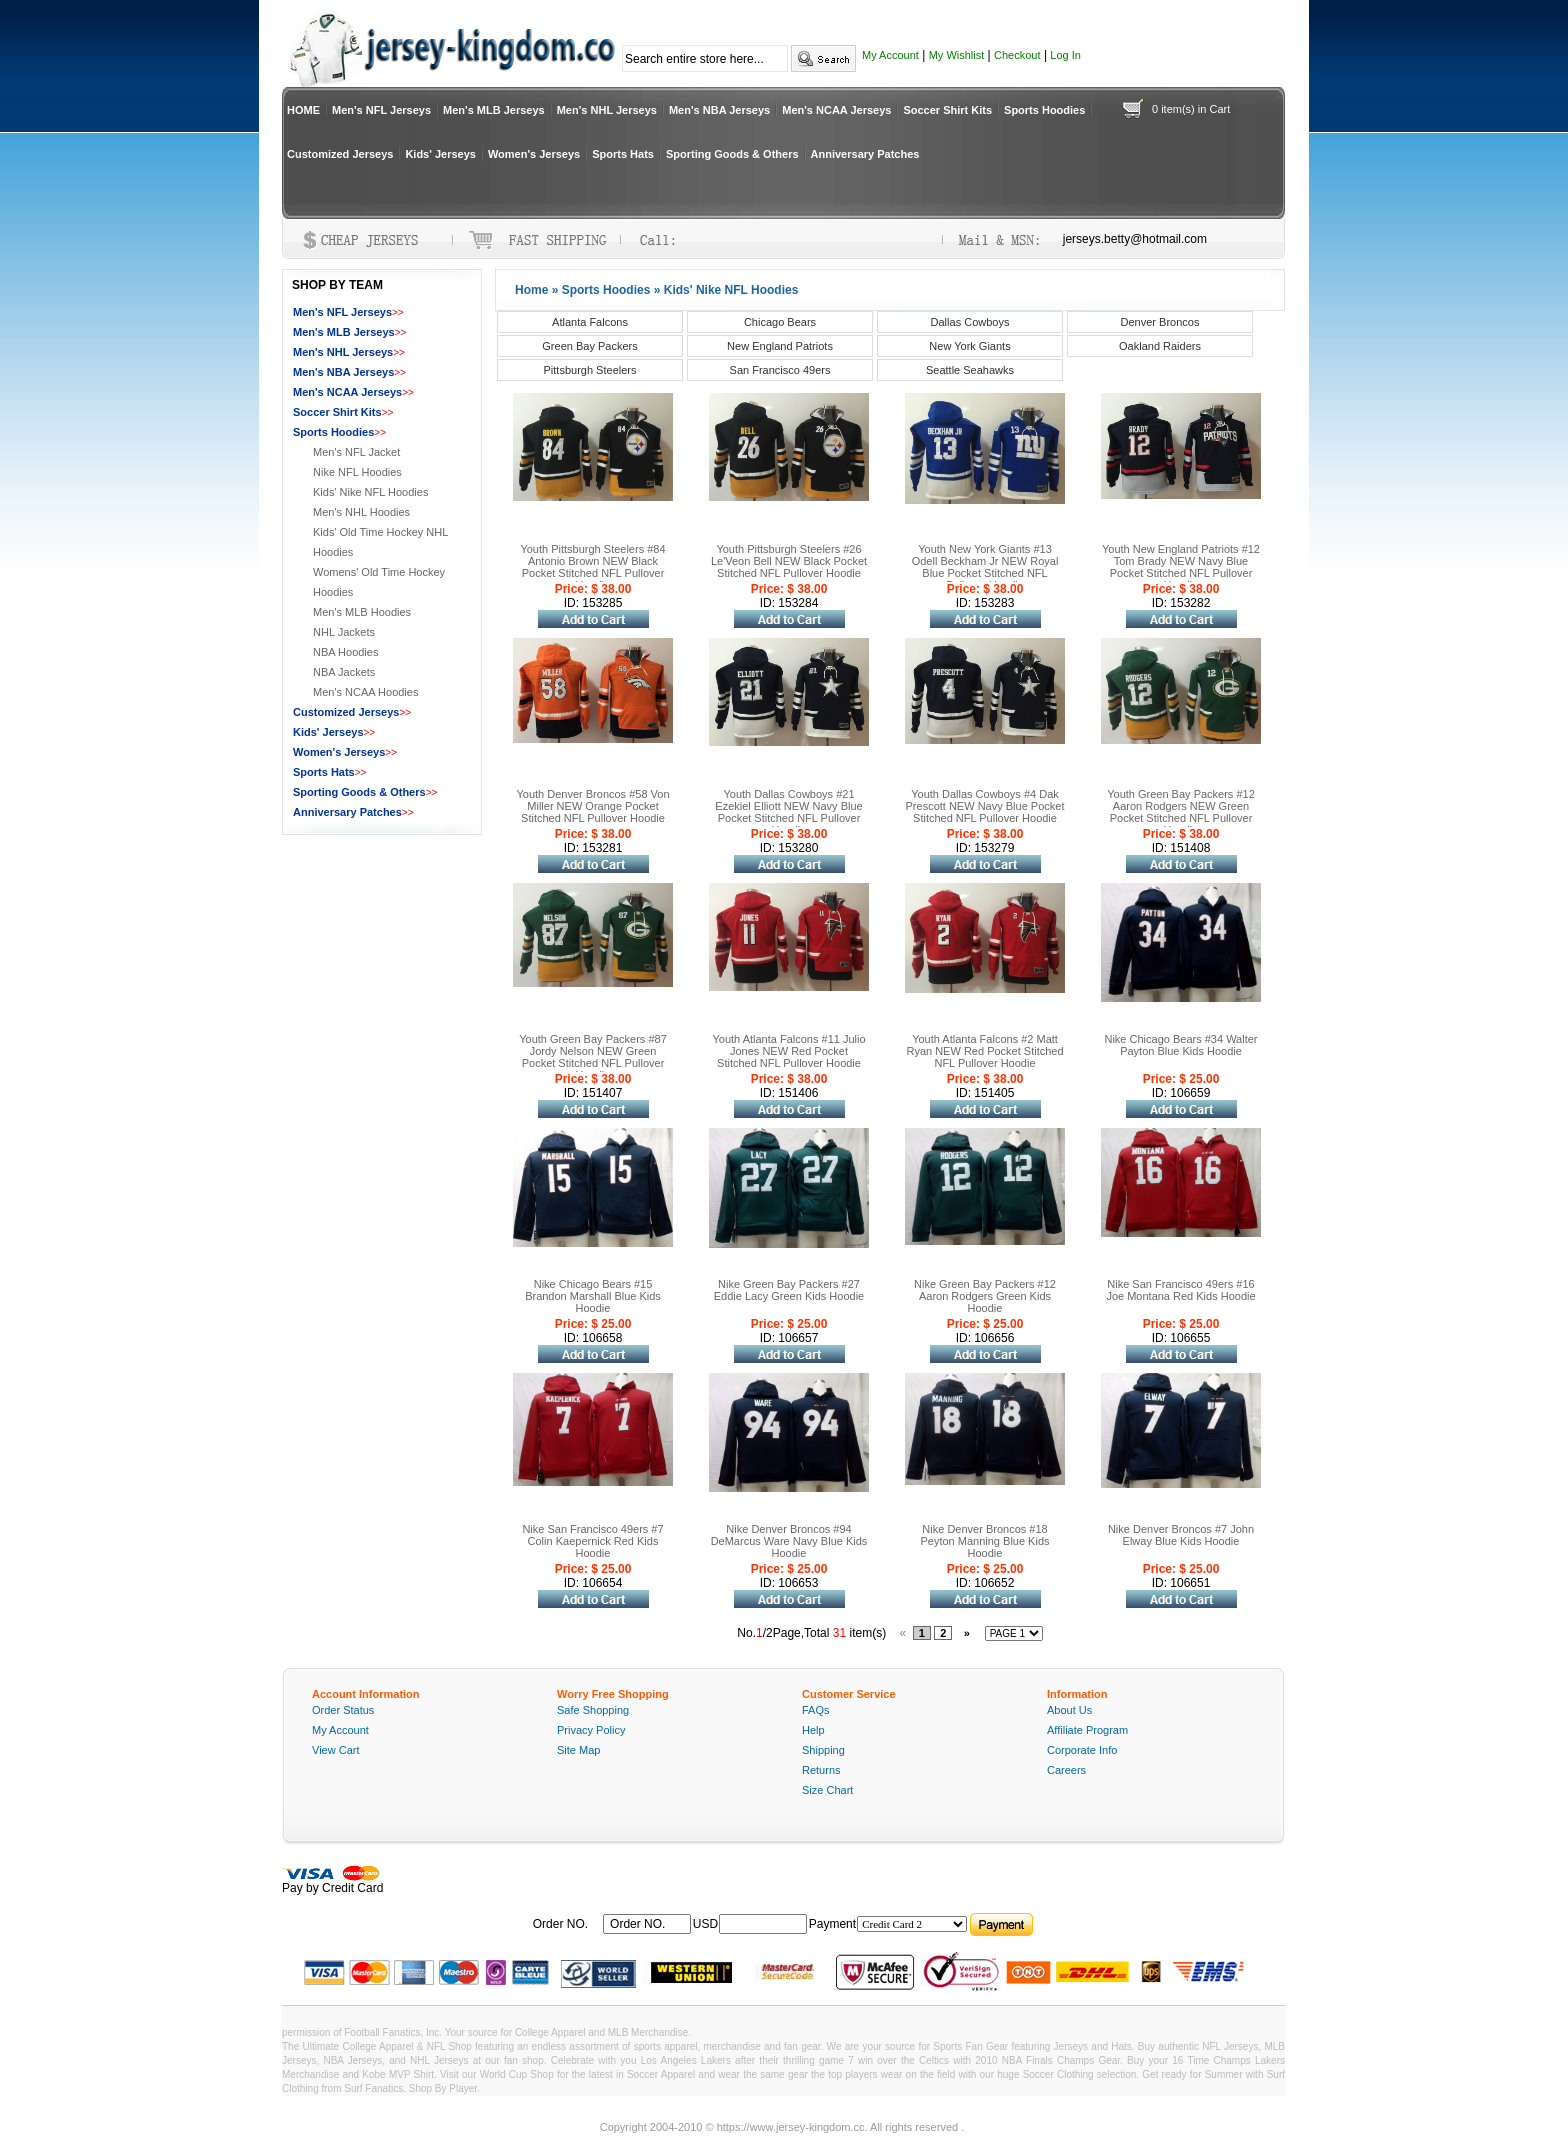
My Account (890, 55)
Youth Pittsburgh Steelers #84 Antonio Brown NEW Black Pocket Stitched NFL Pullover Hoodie (592, 567)
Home (531, 290)
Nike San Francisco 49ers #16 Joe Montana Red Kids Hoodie (1180, 1290)
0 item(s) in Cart (1191, 109)
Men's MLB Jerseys (494, 110)
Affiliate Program (1087, 1730)
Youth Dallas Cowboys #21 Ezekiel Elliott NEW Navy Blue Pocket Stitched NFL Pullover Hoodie (788, 812)
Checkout (1017, 55)
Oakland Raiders (1160, 346)
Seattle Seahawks (970, 370)
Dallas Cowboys (970, 322)
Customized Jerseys (340, 154)
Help (813, 1730)
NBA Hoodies (345, 652)
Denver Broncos (1160, 322)
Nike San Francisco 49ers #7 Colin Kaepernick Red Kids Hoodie (592, 1541)
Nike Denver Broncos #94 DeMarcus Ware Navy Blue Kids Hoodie (789, 1541)
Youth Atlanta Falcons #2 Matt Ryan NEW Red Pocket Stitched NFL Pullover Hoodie (984, 1051)
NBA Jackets (344, 672)
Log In (1065, 55)
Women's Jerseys (534, 154)
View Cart (335, 1750)
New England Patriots (780, 346)
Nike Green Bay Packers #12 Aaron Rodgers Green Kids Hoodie (985, 1296)
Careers (1066, 1770)
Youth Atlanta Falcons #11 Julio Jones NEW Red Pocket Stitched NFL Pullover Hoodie (788, 1051)
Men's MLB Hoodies (362, 612)
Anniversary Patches (865, 154)
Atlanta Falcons (590, 322)
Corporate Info (1082, 1750)
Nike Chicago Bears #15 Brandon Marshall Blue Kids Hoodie (593, 1296)
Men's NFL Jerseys (381, 110)
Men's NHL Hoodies (361, 512)
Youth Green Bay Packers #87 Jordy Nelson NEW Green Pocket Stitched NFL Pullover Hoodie (593, 1057)
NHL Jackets (344, 632)
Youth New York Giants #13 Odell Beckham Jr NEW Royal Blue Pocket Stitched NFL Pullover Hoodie (985, 567)
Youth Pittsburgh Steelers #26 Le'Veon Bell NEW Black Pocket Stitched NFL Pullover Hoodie (789, 561)
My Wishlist (957, 55)
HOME (303, 110)
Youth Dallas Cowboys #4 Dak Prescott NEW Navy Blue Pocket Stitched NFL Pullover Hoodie (985, 806)
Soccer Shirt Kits (947, 110)
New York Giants (969, 346)
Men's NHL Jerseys (607, 110)
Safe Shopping (593, 1710)
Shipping (823, 1750)
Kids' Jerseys (440, 154)
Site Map (578, 1750)
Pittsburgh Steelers (590, 370)
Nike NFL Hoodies (357, 472)
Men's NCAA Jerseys (836, 110)
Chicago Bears (780, 322)
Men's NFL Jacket (356, 452)
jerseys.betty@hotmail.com (1135, 239)
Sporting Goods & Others (732, 154)
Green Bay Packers (589, 346)
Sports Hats (623, 154)
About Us (1069, 1710)
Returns (821, 1770)
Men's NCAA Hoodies (365, 692)
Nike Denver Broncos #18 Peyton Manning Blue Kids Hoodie (984, 1541)
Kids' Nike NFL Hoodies (370, 492)
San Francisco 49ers (780, 370)
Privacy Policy (591, 1730)
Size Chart (827, 1790)
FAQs (816, 1710)
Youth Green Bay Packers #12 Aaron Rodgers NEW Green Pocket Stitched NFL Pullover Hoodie (1181, 812)
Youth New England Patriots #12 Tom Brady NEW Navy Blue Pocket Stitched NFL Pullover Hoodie (1181, 567)
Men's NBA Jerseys (719, 110)
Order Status (343, 1710)
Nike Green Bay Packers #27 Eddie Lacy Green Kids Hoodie (789, 1290)
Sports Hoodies (1044, 110)
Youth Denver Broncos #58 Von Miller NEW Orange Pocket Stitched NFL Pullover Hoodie (592, 806)
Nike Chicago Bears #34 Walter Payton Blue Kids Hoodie (1180, 1045)
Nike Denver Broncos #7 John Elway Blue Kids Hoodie (1181, 1535)
